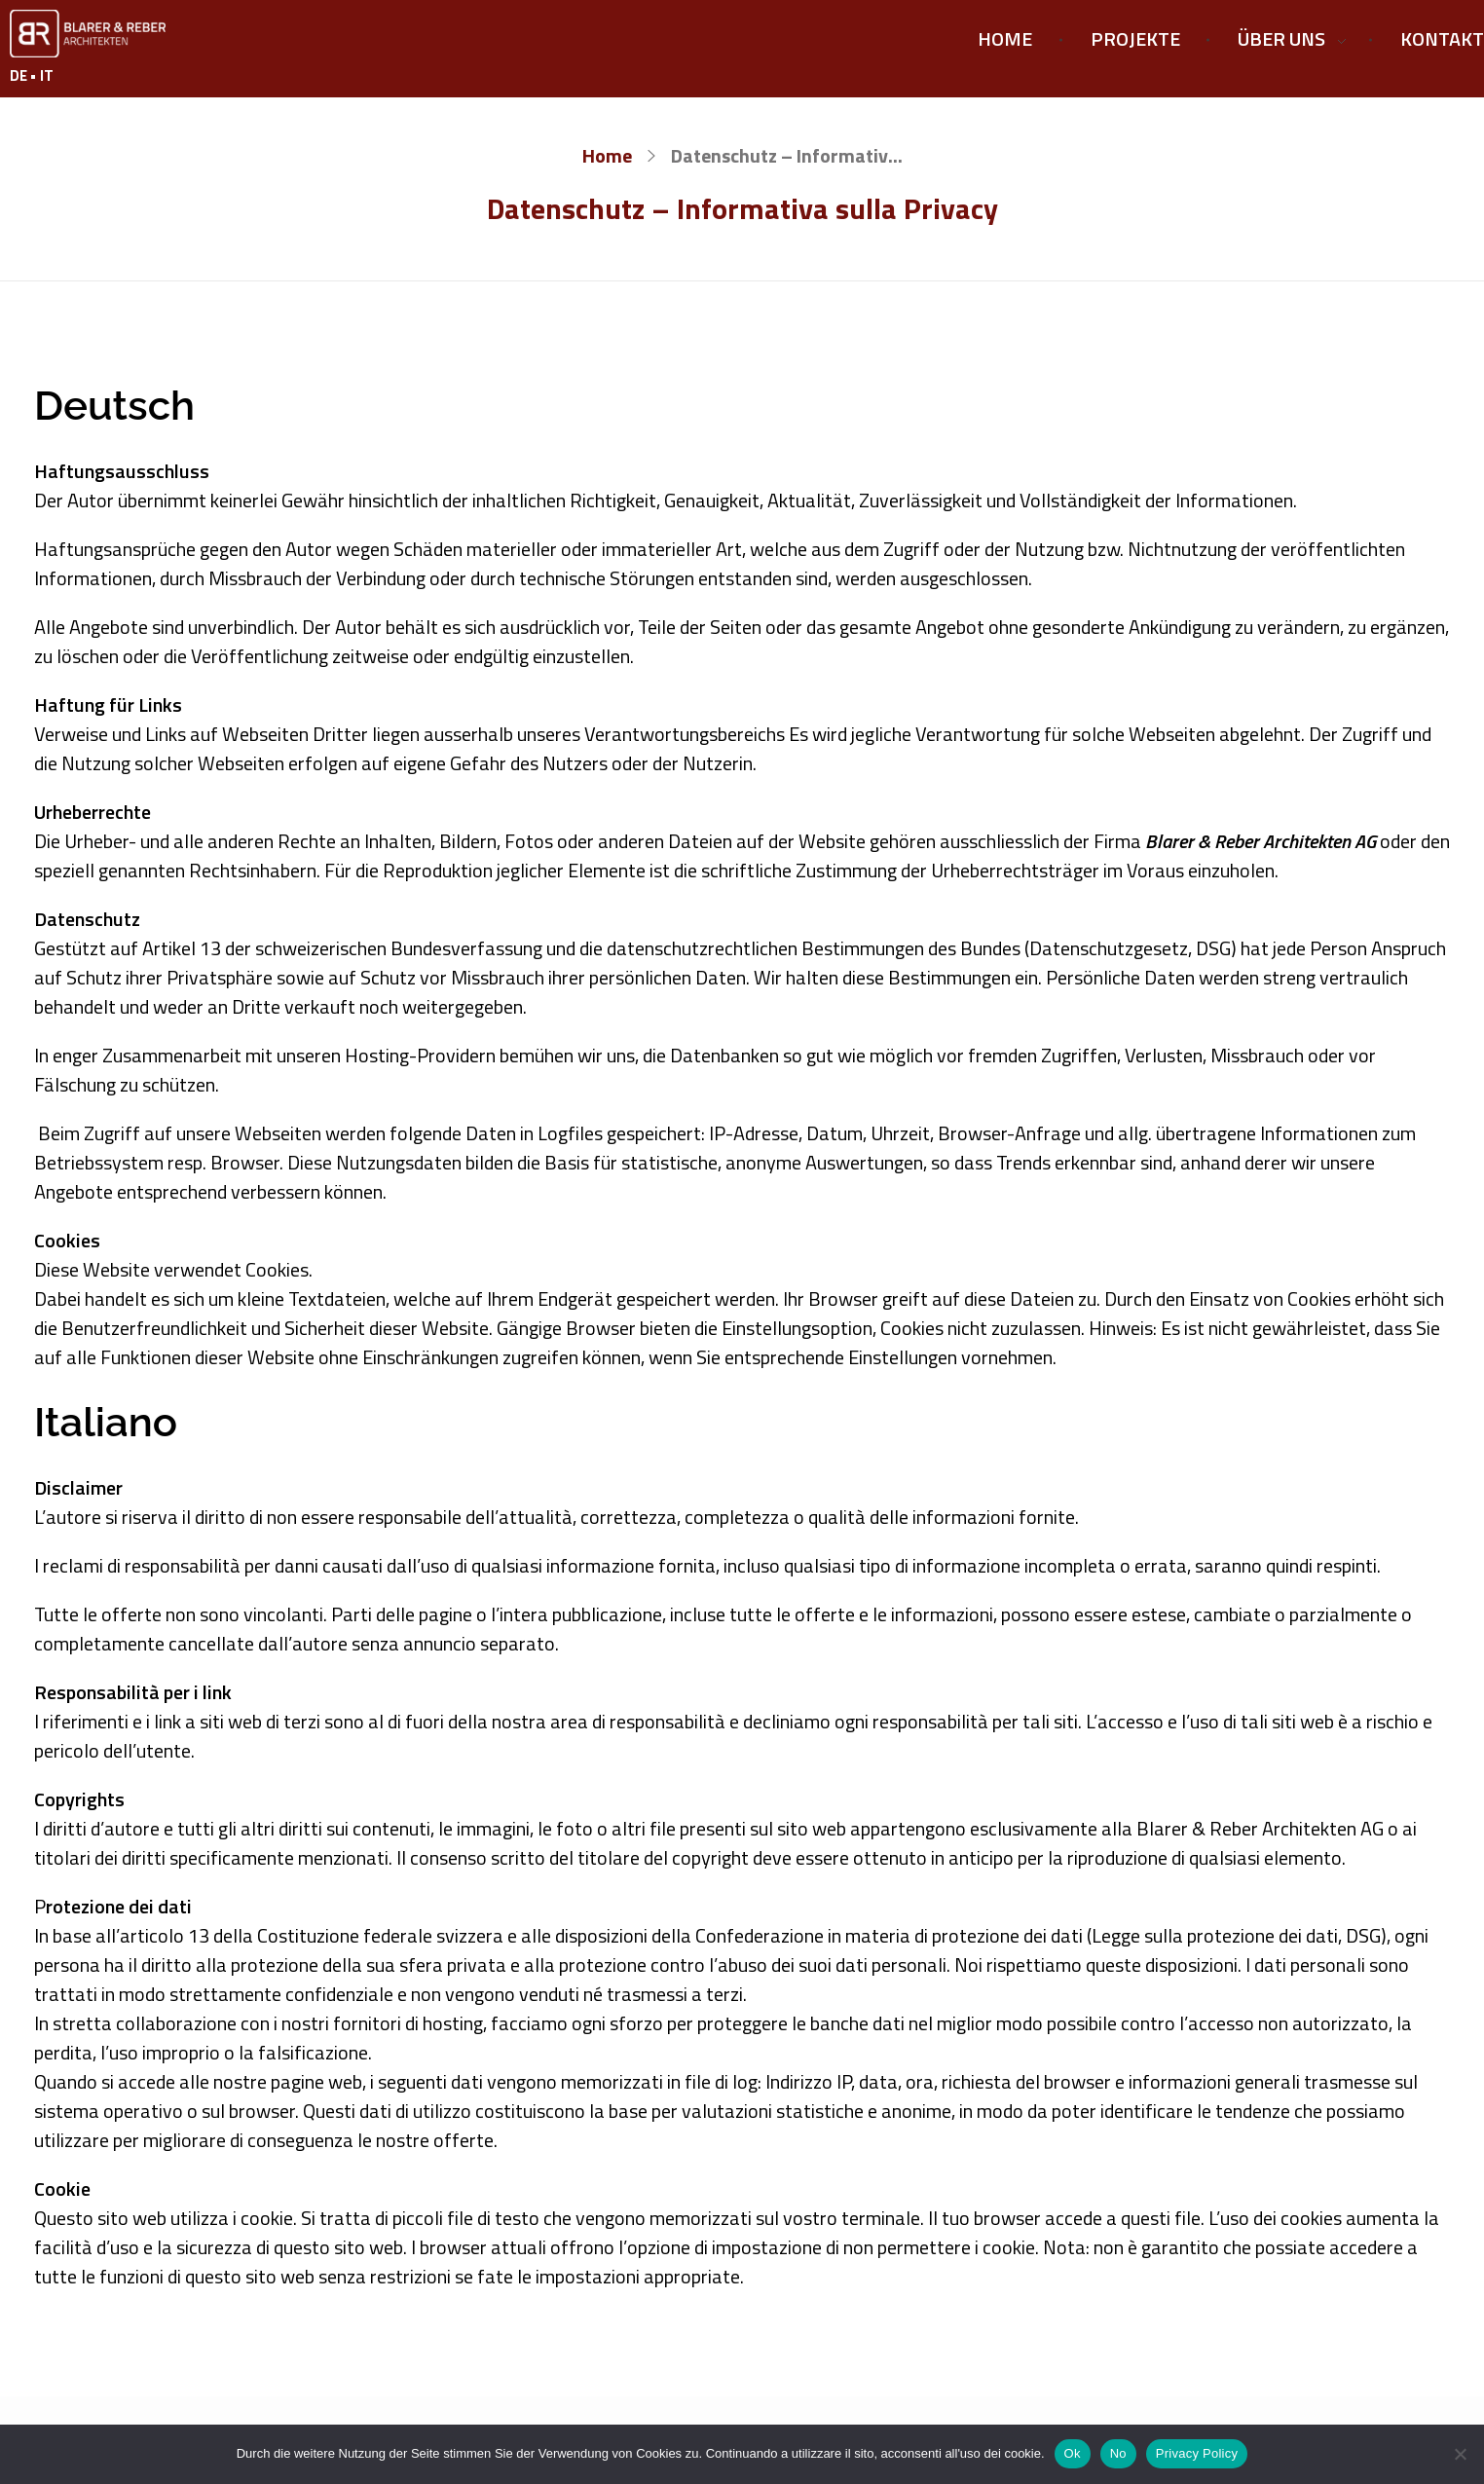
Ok (1072, 2453)
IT (47, 75)
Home (607, 155)
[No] (1459, 2454)
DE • (25, 75)
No (1118, 2453)
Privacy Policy (1197, 2453)
